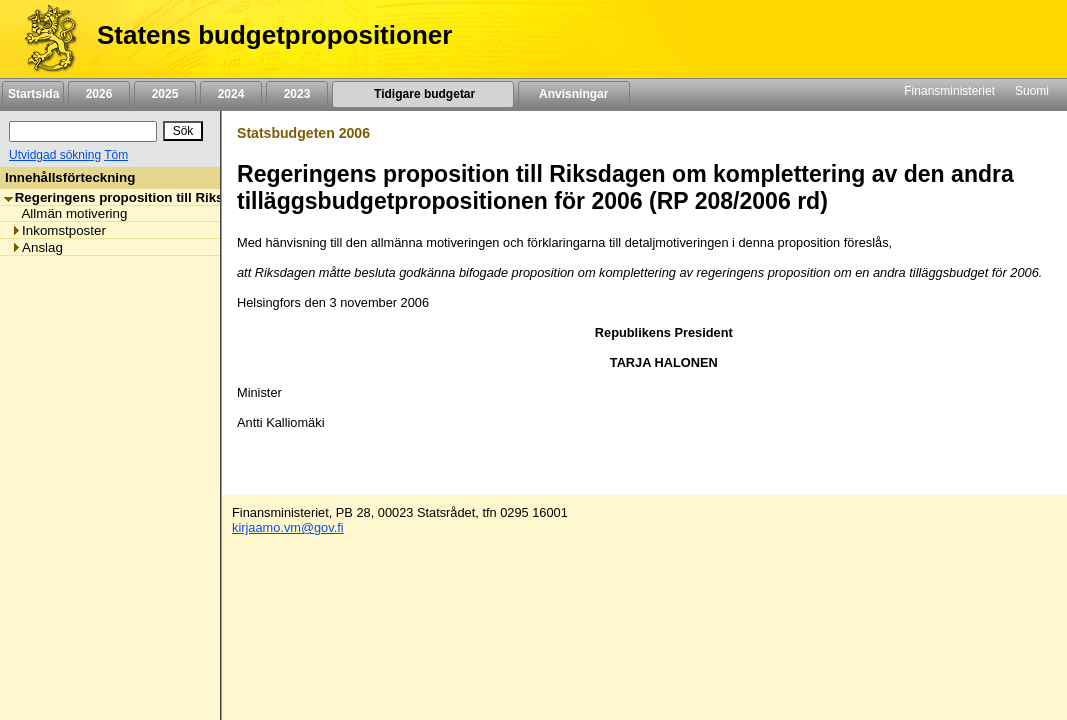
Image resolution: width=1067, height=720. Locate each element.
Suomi (1032, 91)
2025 (165, 94)
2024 (231, 94)
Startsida (33, 94)
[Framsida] (43, 39)
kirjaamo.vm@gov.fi (288, 527)
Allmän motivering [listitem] (69, 213)
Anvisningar (574, 94)
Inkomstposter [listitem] (58, 230)
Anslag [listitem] (37, 247)
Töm (116, 155)
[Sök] (83, 131)
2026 (99, 94)
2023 (297, 94)
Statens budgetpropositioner (274, 35)
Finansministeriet (949, 91)
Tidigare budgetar (422, 94)
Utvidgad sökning (55, 155)
